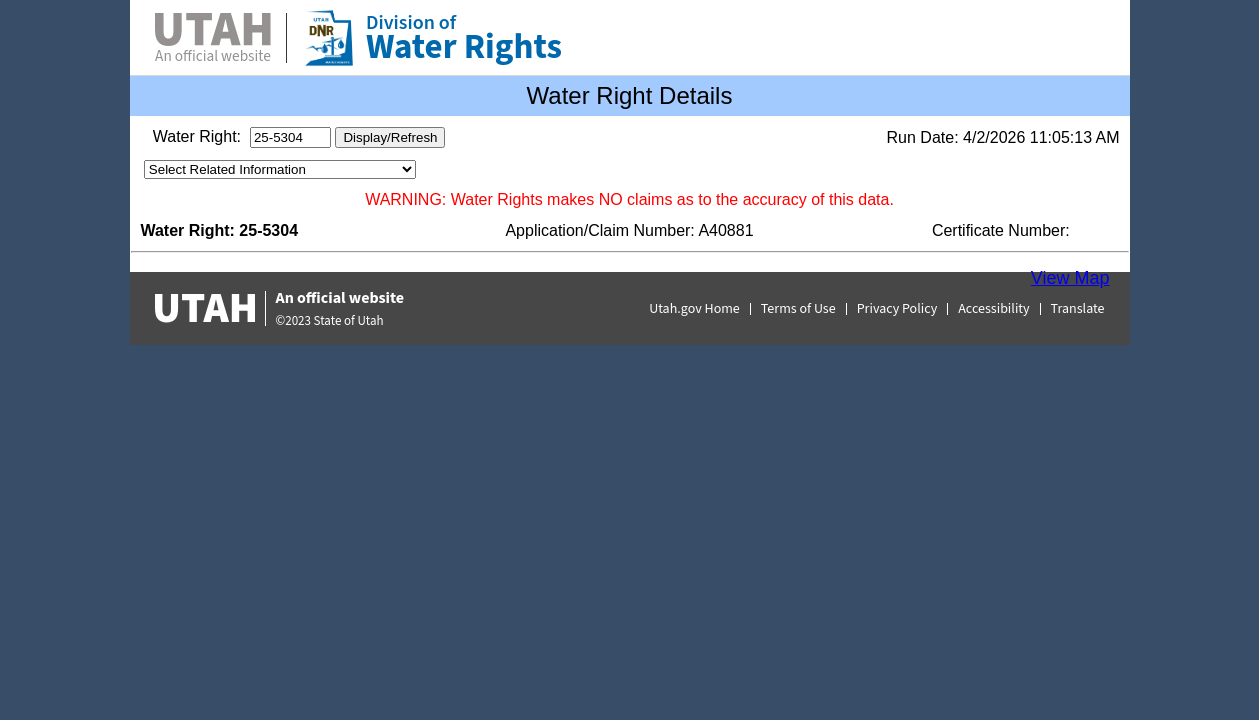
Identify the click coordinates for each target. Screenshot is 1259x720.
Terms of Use (798, 309)
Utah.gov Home (694, 309)
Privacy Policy (897, 309)
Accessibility (993, 309)
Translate (1078, 309)
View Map (1070, 278)
